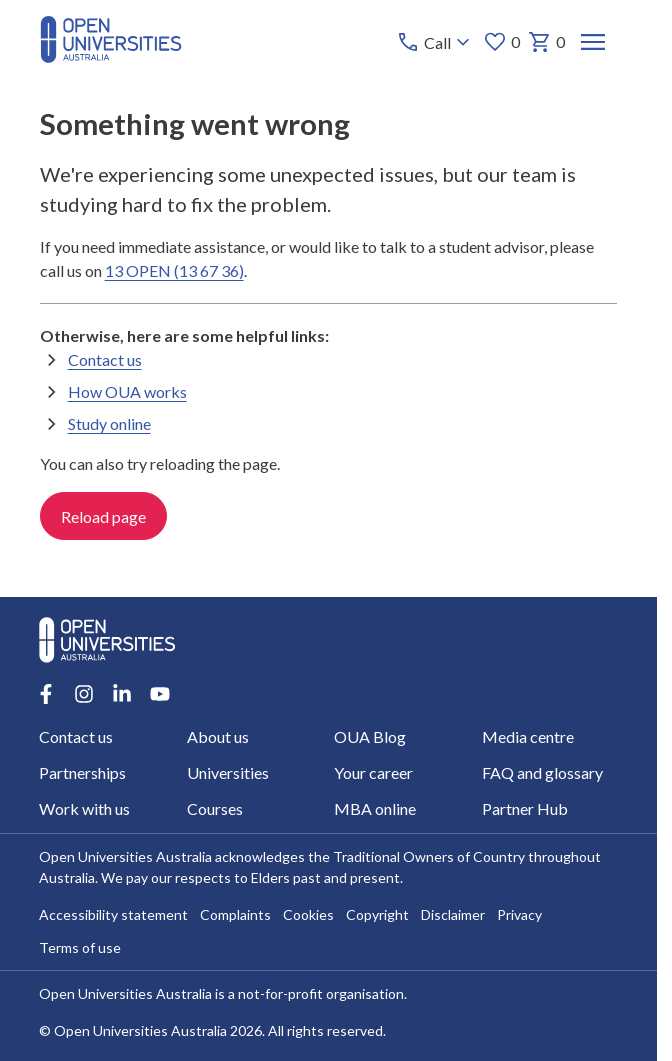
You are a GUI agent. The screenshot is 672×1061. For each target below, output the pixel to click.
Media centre (528, 736)
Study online (109, 423)
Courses (215, 808)
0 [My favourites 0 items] (501, 42)
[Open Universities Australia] (111, 56)
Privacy (519, 914)
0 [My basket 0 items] (546, 42)
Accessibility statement (113, 914)
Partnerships (82, 772)
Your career (374, 772)
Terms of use (80, 947)
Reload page (103, 516)
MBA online (376, 808)
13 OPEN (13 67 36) (174, 270)
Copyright (377, 914)
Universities (228, 772)
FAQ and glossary (542, 772)
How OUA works (127, 391)
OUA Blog (371, 736)
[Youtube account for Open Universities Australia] (160, 694)
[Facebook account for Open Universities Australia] (46, 694)
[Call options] (435, 42)
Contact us (105, 359)
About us (218, 736)
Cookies (308, 914)
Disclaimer (453, 914)
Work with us (84, 808)
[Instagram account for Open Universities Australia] (84, 694)
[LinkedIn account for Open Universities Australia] (122, 694)
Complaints (235, 914)
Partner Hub (525, 808)
